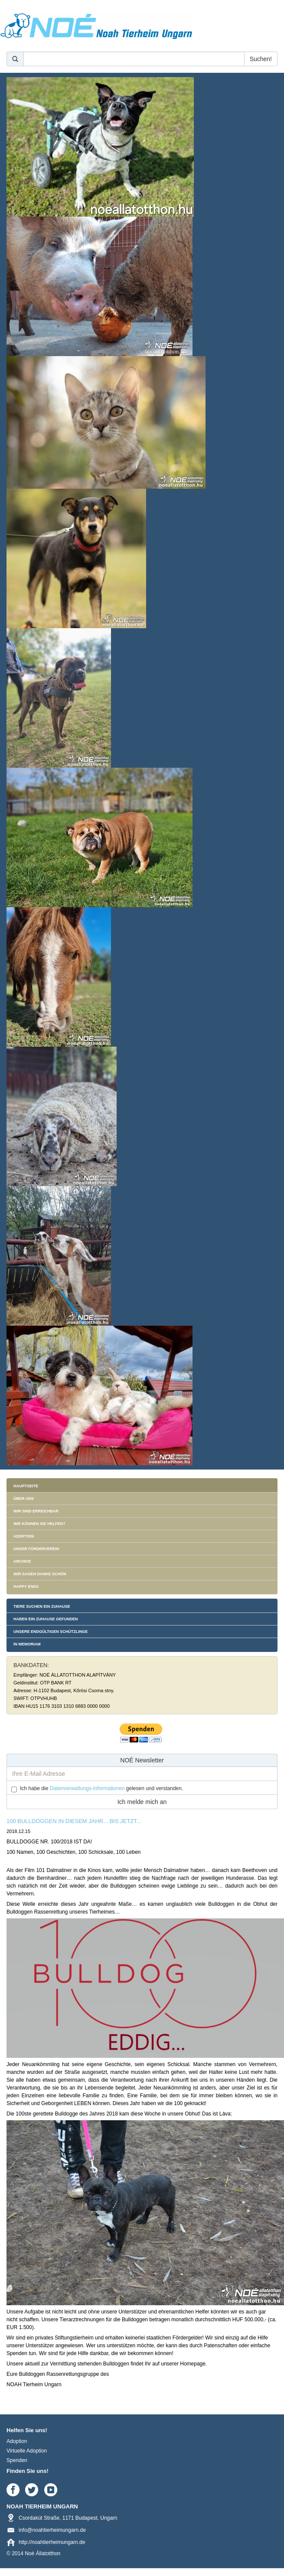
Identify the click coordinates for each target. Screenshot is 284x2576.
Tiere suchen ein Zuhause (41, 1606)
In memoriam (27, 1644)
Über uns (23, 1498)
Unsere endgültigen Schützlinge (50, 1631)
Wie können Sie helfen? (39, 1524)
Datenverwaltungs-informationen (87, 1788)
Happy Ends (26, 1586)
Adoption (23, 1536)
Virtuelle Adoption (27, 2451)
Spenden (17, 2460)
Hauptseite (25, 1486)
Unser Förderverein (36, 1549)
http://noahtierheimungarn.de (52, 2542)
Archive (22, 1561)
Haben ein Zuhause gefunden (45, 1619)
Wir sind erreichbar (36, 1511)
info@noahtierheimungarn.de (52, 2530)
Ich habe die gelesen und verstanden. (101, 1788)
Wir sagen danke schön (39, 1574)
